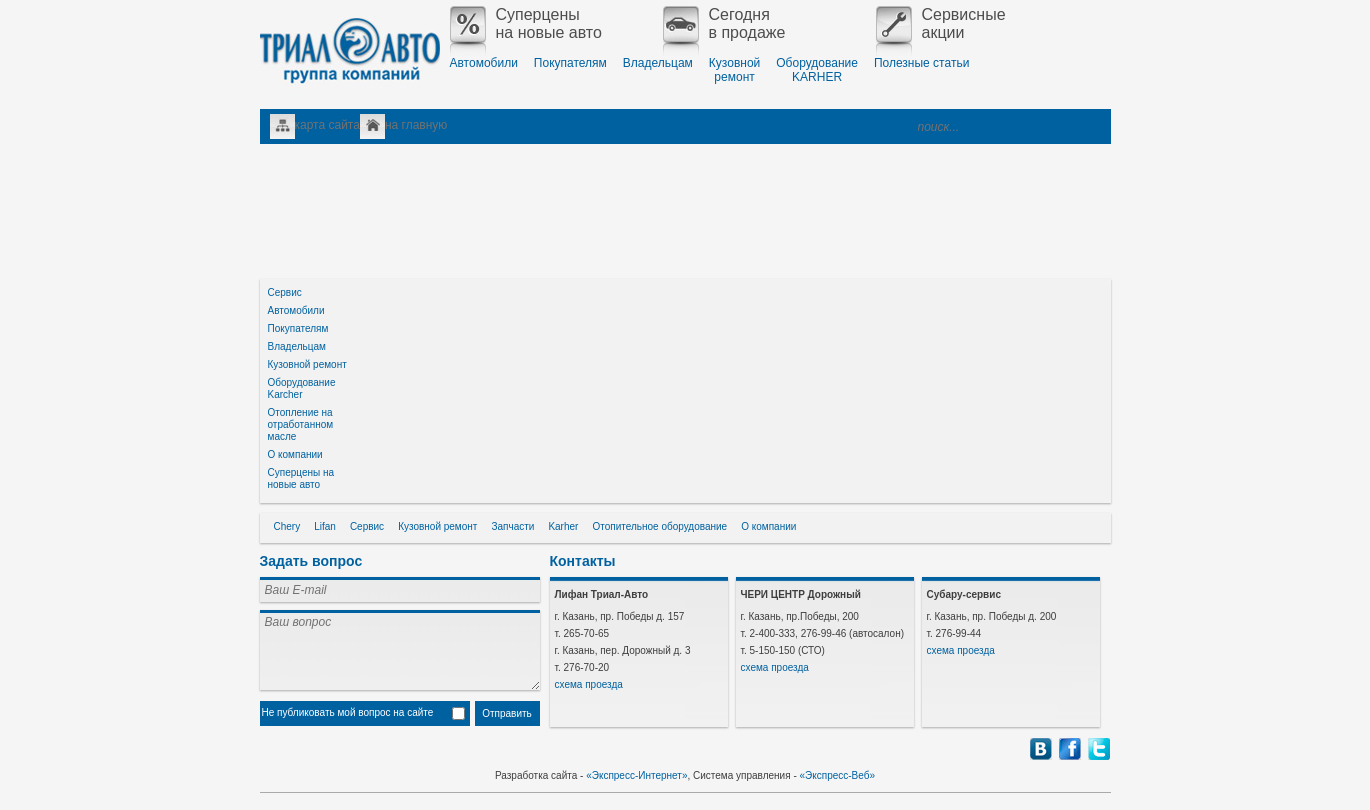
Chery (287, 526)
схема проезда (589, 684)
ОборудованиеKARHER (817, 70)
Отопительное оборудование (659, 526)
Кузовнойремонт (734, 70)
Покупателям (570, 63)
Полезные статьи (921, 63)
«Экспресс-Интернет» (636, 775)
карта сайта (327, 125)
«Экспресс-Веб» (838, 775)
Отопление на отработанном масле (301, 424)
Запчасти (512, 526)
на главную (416, 125)
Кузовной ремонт (307, 364)
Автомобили (484, 63)
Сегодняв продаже (724, 24)
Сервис (285, 292)
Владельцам (658, 63)
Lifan (325, 526)
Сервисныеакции (941, 24)
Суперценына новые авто (526, 24)
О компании (295, 454)
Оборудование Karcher (302, 388)
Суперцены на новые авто (301, 478)
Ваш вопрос (400, 650)
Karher (563, 526)
